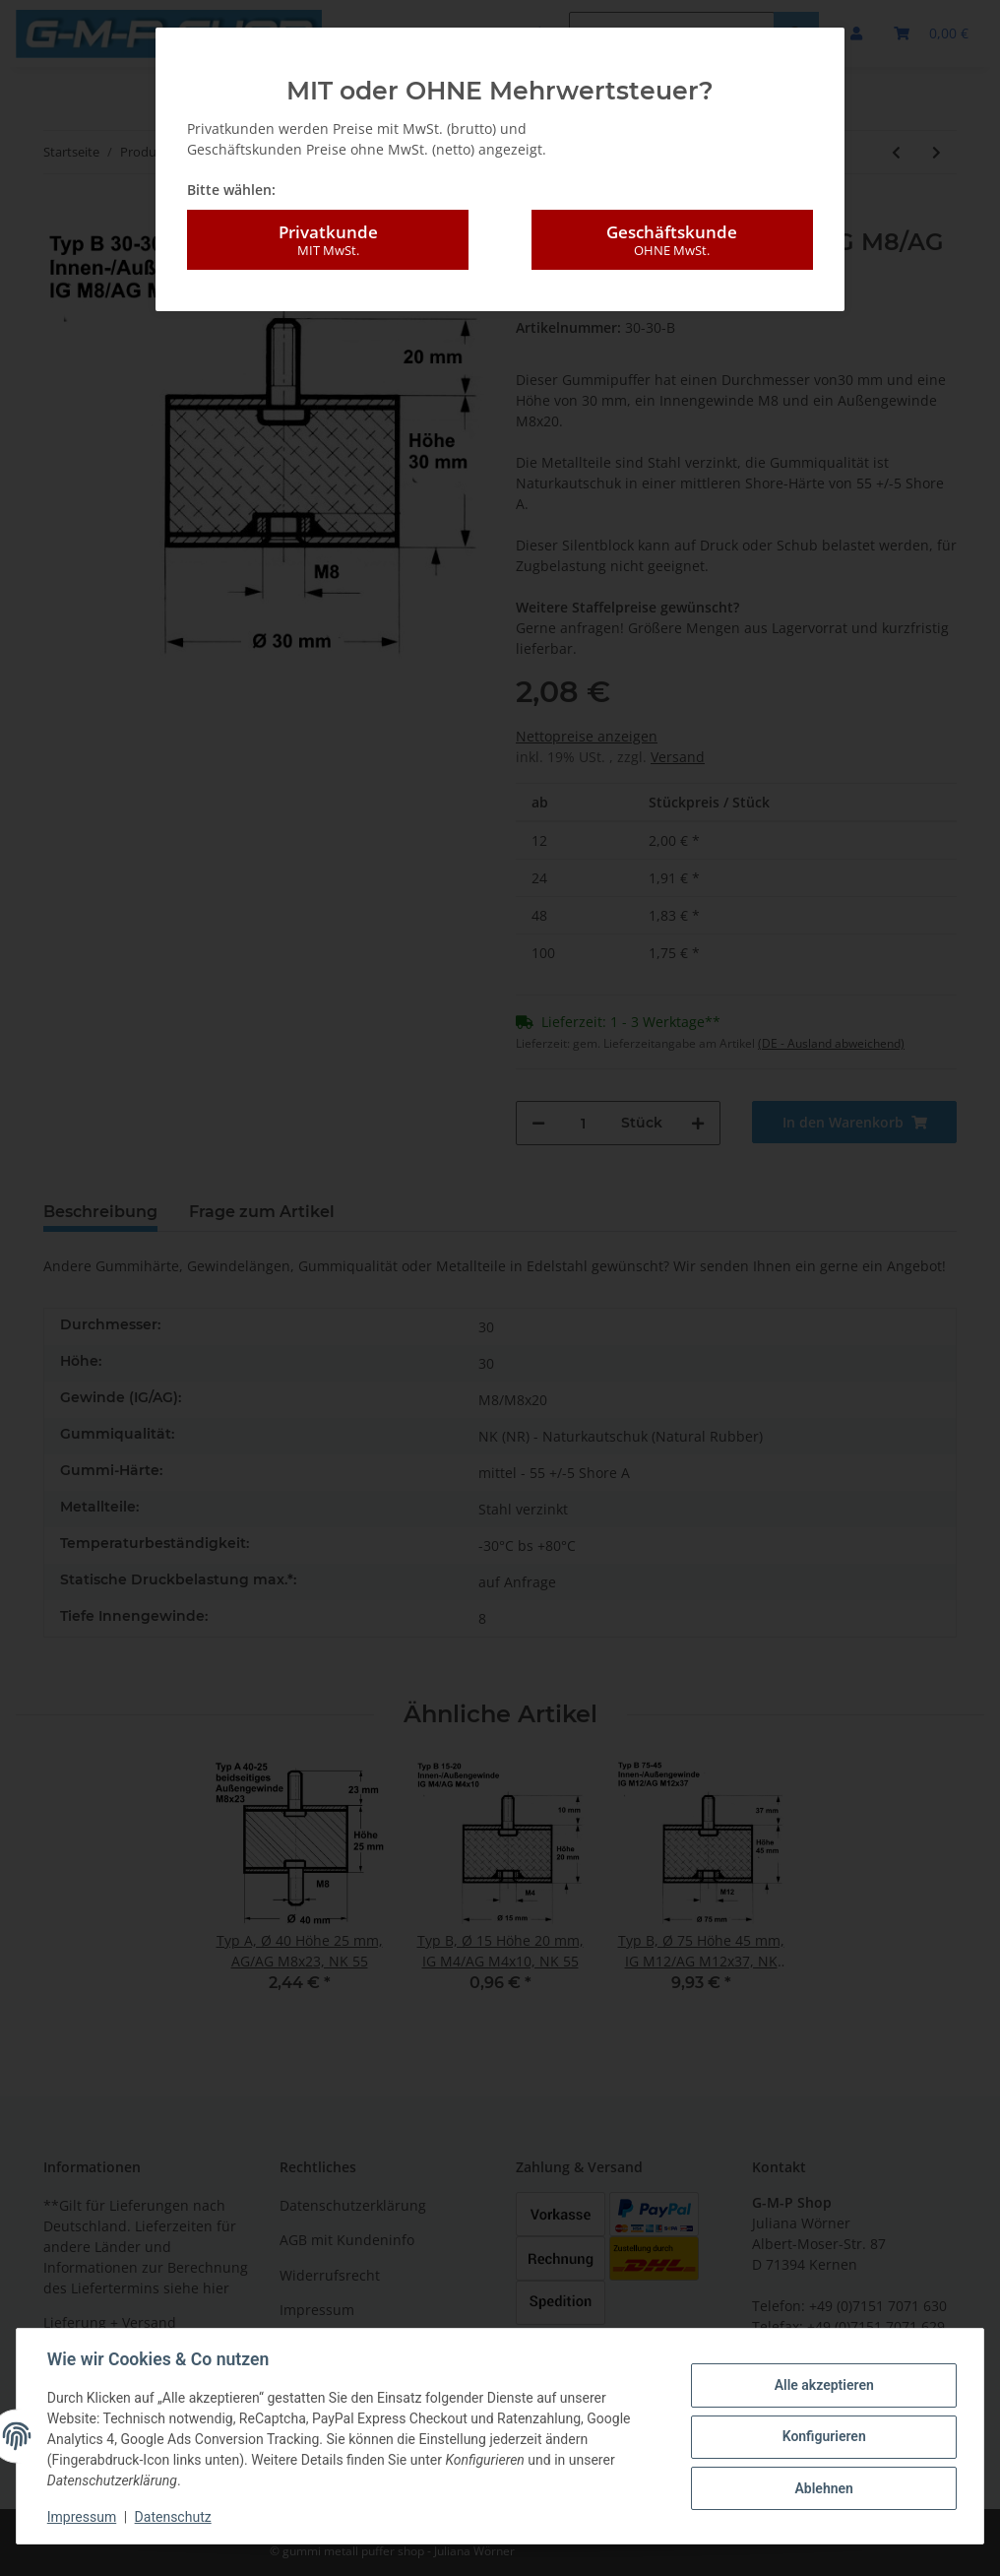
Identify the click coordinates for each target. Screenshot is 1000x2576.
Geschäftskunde (672, 232)
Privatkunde (328, 232)
